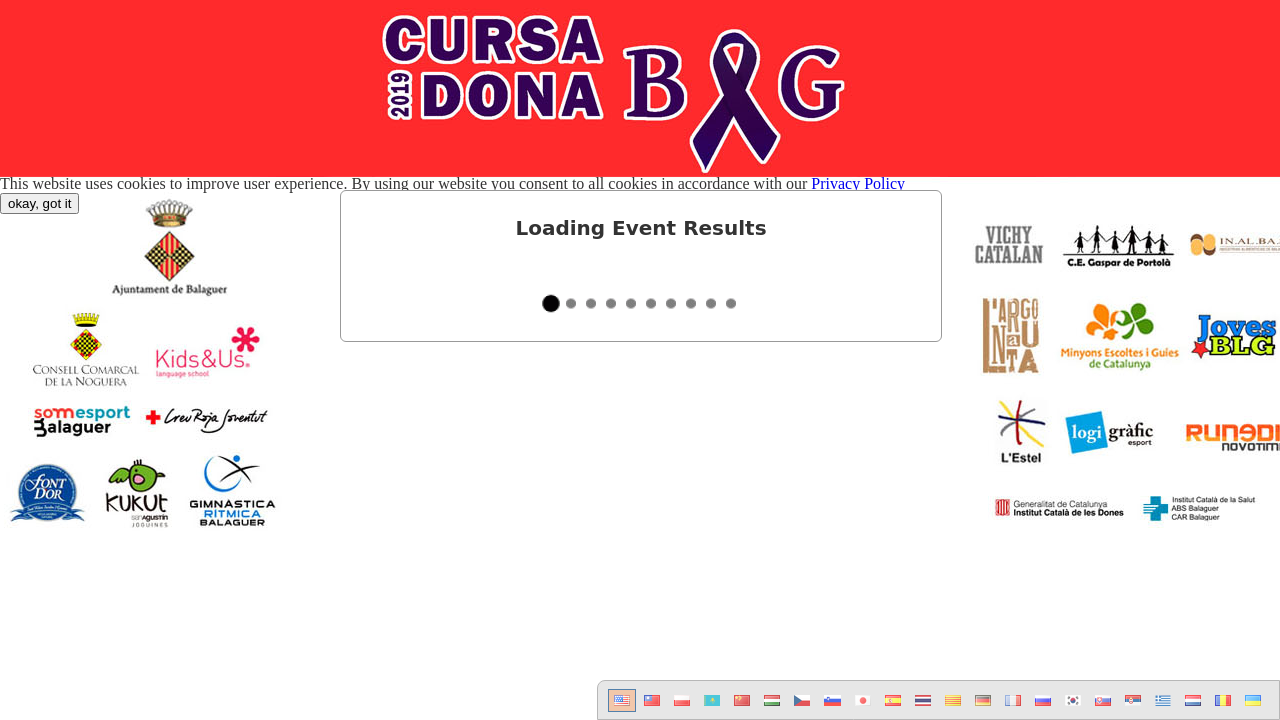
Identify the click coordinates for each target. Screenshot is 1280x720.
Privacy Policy (858, 183)
